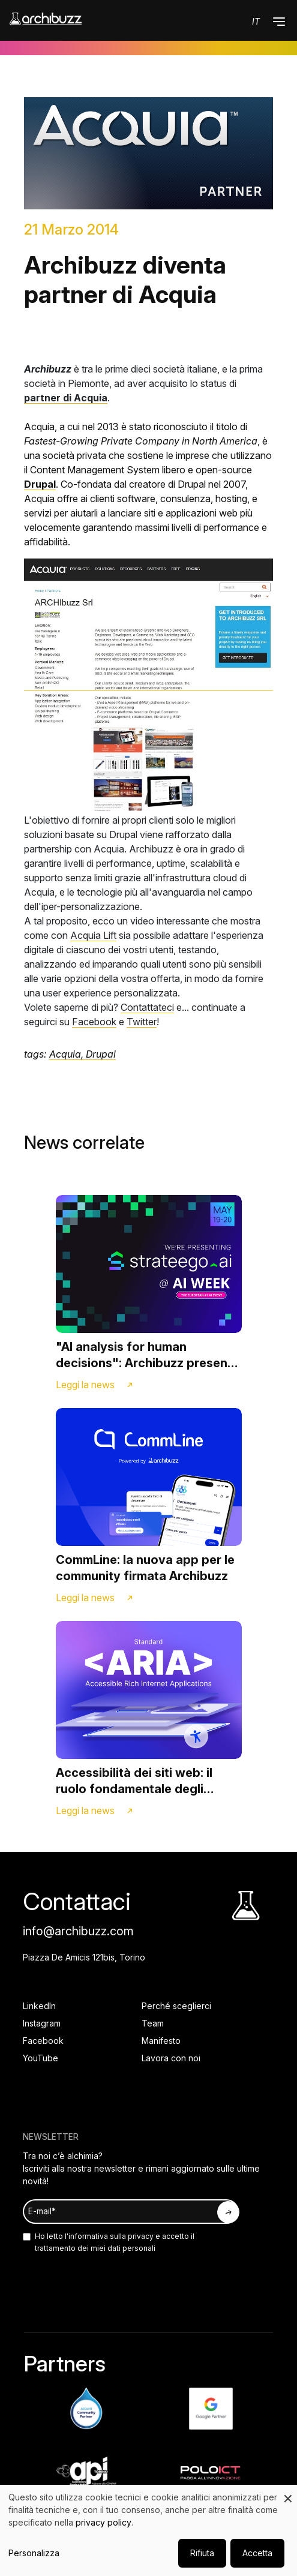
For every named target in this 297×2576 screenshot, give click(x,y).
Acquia (65, 1054)
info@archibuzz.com (78, 1931)
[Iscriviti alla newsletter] (228, 2212)
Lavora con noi (171, 2058)
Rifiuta (202, 2553)
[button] (279, 21)
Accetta (257, 2553)
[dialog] (148, 2530)
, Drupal (98, 1054)
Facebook (94, 1022)
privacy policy (103, 2522)
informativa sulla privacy (111, 2236)
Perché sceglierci (176, 2006)
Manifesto (161, 2040)
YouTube (40, 2058)
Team (153, 2023)
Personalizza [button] (33, 2553)
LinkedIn (39, 2006)
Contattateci (147, 1007)
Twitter (142, 1022)
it (256, 21)
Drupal (40, 484)
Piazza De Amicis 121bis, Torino (84, 1957)
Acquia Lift (93, 935)
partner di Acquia (65, 398)
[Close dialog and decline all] (288, 2492)
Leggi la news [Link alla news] (85, 1385)
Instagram (42, 2023)
